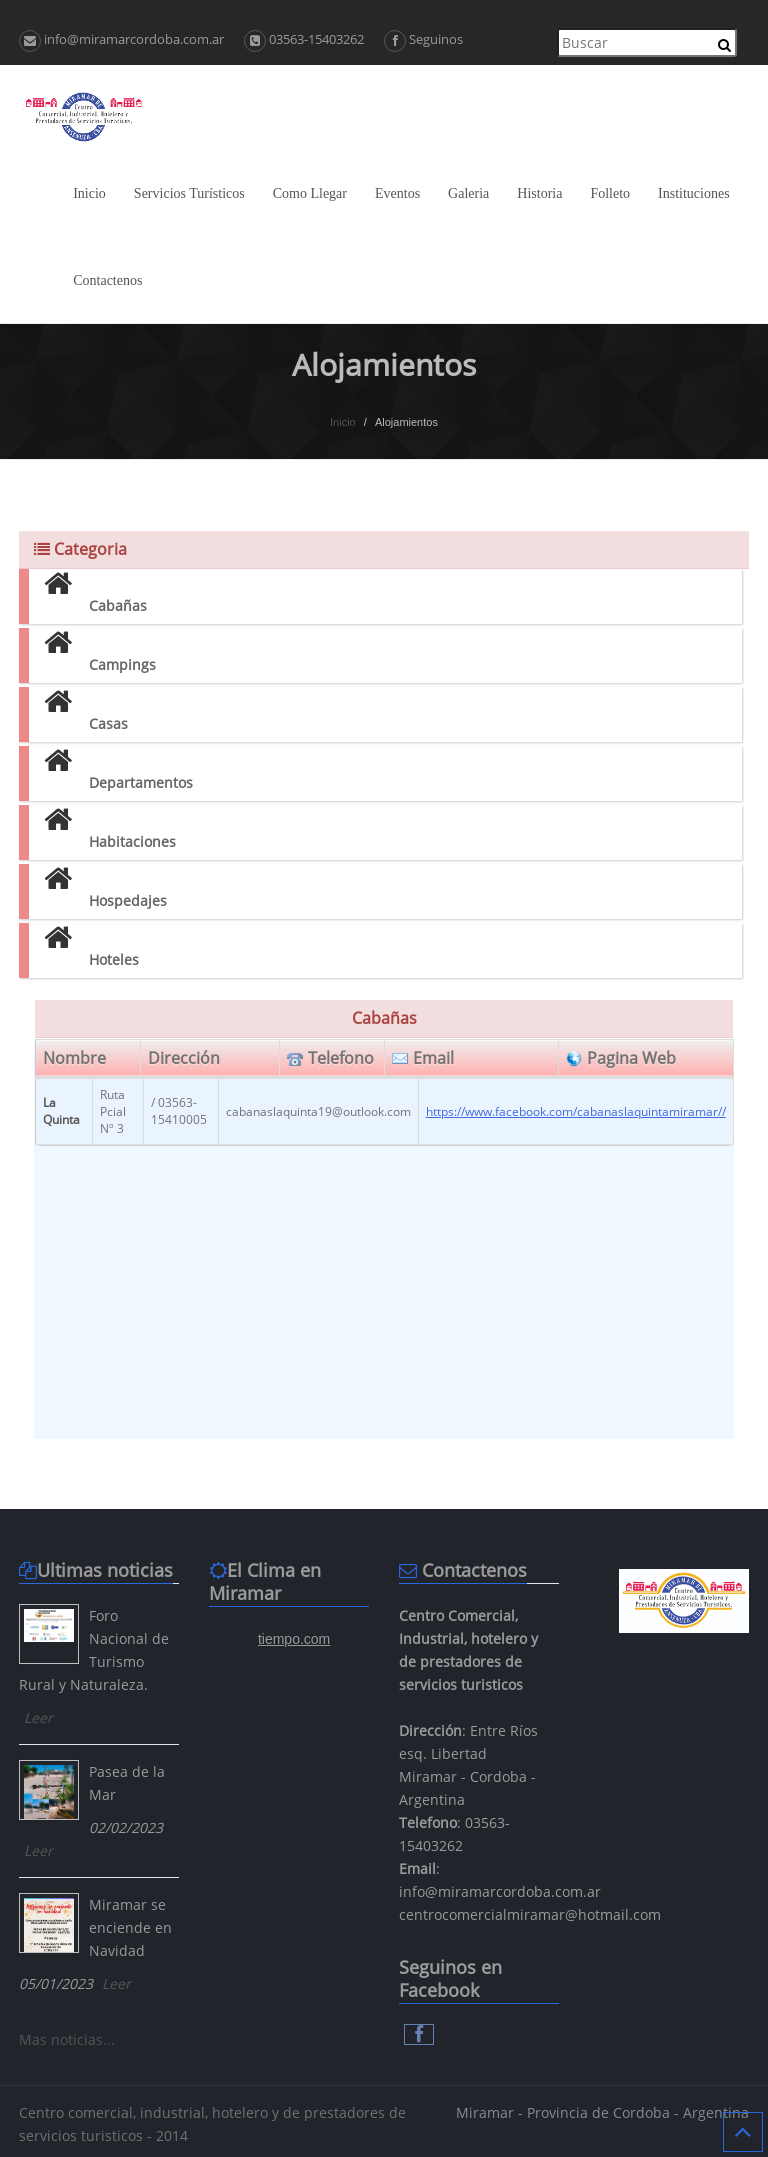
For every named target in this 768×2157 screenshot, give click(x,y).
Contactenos (107, 280)
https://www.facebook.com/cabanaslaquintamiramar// (576, 1111)
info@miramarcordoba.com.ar (121, 39)
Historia (539, 193)
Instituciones (694, 193)
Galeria (468, 193)
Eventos (397, 193)
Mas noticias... (67, 2039)
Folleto (610, 193)
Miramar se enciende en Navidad (130, 1927)
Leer (38, 1717)
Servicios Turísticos (189, 193)
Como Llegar (310, 193)
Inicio (89, 193)
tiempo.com (294, 1639)
